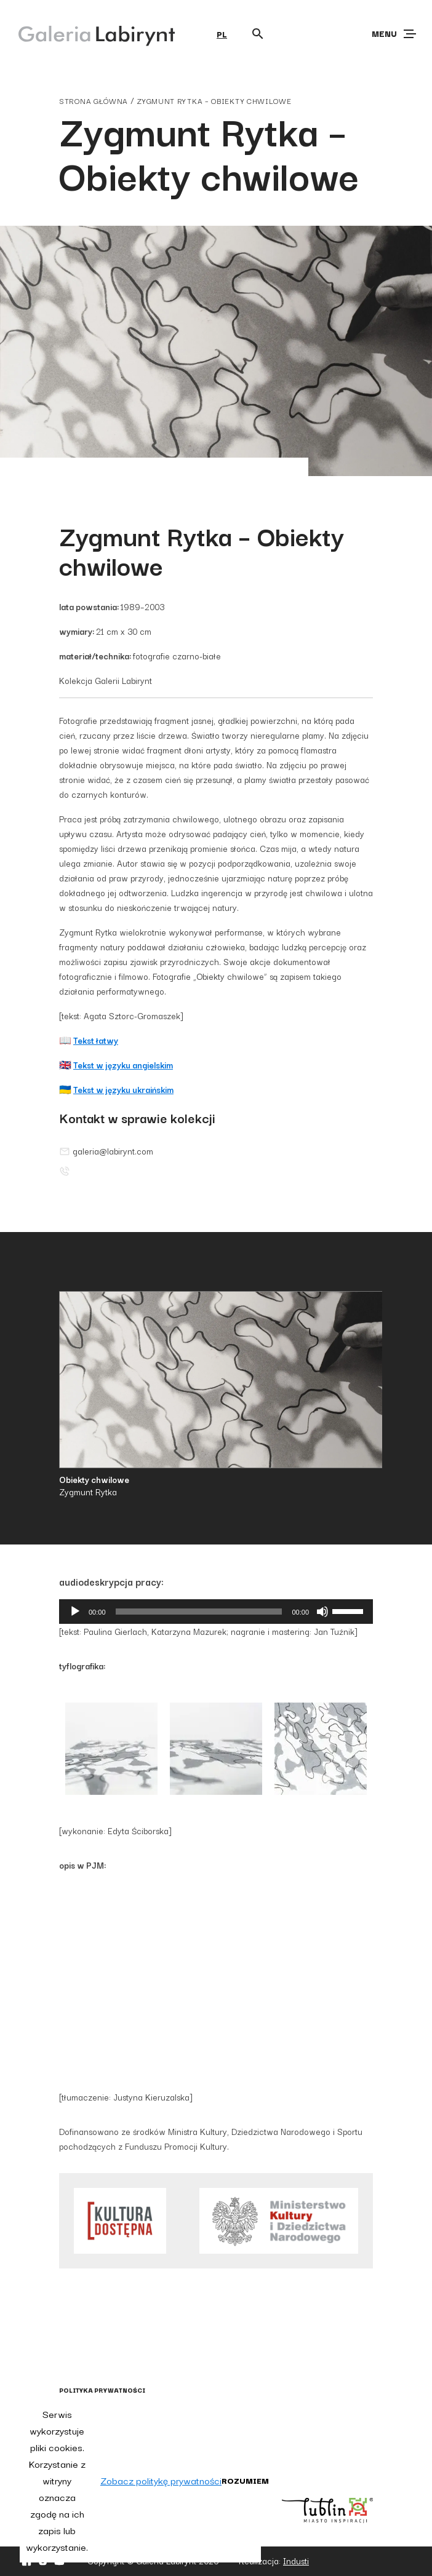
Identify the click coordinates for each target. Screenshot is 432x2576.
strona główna (93, 100)
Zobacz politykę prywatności (161, 2480)
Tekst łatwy (95, 1040)
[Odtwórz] (75, 1611)
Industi (296, 2560)
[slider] (199, 1611)
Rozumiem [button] (245, 2480)
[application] (216, 1611)
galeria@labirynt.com (106, 1151)
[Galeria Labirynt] (87, 33)
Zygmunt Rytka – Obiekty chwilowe (214, 100)
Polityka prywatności (102, 2390)
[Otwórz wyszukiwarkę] (258, 34)
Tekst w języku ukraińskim (123, 1089)
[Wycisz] (322, 1611)
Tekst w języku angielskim (123, 1064)
